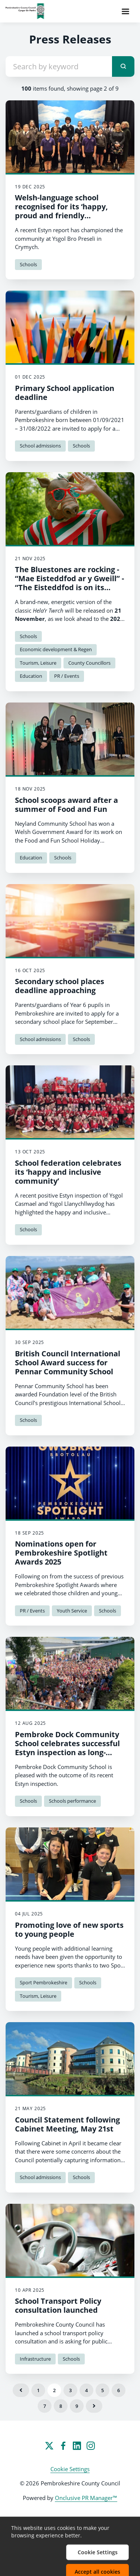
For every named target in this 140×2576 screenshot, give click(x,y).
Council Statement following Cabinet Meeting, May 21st (67, 2124)
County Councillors (89, 662)
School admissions (40, 445)
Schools (28, 264)
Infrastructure (35, 2358)
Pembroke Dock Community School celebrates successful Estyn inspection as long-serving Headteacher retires (67, 1747)
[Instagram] (91, 2446)
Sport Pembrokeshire (43, 1982)
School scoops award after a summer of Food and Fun (66, 804)
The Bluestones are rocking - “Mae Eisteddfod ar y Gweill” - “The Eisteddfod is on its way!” (69, 582)
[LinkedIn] (77, 2446)
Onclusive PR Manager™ (86, 2497)
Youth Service (72, 1610)
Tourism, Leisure (38, 662)
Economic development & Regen (56, 649)
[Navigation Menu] (125, 11)
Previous (21, 2390)
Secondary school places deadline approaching (59, 985)
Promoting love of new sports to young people (69, 1929)
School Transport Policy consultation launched (58, 2305)
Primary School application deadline (64, 392)
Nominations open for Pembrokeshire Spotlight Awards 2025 (61, 1553)
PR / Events (66, 676)
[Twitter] (49, 2446)
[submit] (123, 66)
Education (31, 676)
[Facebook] (63, 2446)
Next (94, 2406)
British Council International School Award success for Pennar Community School (67, 1362)
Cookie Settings (70, 2469)
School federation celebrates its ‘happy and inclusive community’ (68, 1172)
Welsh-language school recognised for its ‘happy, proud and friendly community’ (61, 211)
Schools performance (72, 1800)
